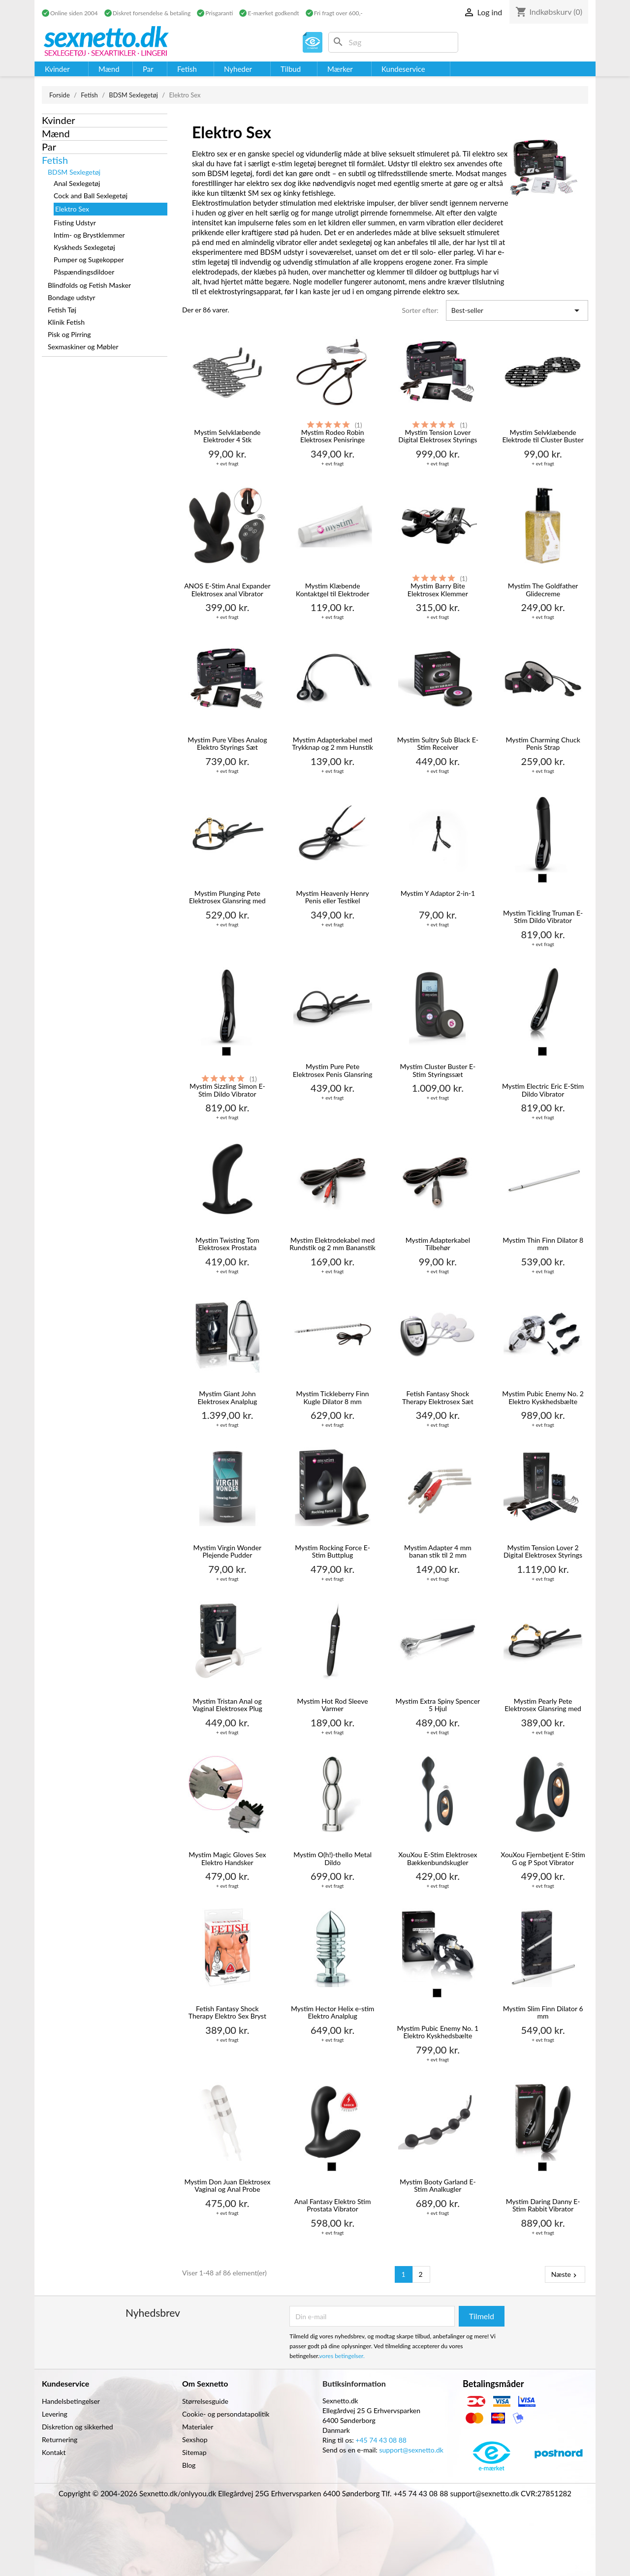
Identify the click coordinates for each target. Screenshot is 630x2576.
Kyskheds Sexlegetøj (84, 247)
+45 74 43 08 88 (381, 2440)
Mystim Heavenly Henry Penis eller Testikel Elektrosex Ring (332, 897)
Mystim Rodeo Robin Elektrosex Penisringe (332, 436)
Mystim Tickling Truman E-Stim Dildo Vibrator (543, 916)
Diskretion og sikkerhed (77, 2427)
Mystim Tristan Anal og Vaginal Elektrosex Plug (227, 1705)
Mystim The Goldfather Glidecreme (543, 589)
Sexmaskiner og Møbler (83, 346)
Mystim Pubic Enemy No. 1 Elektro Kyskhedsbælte (438, 2032)
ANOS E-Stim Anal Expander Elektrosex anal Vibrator (227, 589)
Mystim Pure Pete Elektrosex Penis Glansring (333, 1070)
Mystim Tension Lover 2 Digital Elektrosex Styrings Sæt (543, 1552)
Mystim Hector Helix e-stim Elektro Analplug (332, 2012)
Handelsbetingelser (71, 2401)
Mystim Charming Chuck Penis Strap (543, 743)
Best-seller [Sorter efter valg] (517, 310)
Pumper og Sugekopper (89, 259)
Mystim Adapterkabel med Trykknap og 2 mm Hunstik (332, 743)
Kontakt (54, 2452)
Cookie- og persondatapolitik (225, 2414)
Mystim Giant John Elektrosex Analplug (227, 1397)
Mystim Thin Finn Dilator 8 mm (543, 1244)
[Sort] (542, 878)
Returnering (59, 2439)
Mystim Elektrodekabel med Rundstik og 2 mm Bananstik (332, 1244)
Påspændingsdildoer (84, 272)
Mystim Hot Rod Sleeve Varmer (332, 1705)
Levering (54, 2414)
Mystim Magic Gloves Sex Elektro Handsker (227, 1858)
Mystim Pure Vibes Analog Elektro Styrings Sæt (227, 743)
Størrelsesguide (205, 2401)
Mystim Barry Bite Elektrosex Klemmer (438, 589)
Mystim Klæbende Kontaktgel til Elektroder (332, 589)
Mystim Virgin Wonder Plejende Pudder (227, 1551)
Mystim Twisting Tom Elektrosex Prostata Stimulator (227, 1244)
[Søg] (393, 42)
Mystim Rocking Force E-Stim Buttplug (332, 1551)
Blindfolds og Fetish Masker (89, 285)
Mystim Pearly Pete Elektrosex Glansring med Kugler (542, 1705)
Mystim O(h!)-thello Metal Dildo (332, 1858)
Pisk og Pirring (69, 334)
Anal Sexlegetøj (77, 183)
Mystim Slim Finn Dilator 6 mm (543, 2012)
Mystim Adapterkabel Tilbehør (438, 1244)
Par (49, 147)
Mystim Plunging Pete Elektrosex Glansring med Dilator (227, 897)
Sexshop (195, 2439)
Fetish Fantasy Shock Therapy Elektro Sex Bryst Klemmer (227, 2013)
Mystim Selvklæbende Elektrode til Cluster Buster (542, 436)
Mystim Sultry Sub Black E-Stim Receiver (437, 743)
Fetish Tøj (62, 310)
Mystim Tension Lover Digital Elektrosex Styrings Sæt (437, 437)
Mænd (56, 133)
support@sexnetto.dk (411, 2450)
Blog (188, 2465)
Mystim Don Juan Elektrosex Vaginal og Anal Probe (227, 2185)
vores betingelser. (342, 2356)
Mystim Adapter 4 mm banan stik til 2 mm (438, 1551)
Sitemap (194, 2452)
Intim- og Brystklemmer (89, 235)
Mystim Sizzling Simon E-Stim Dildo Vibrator (227, 1090)
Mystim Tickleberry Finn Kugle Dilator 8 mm (332, 1397)
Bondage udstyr (71, 297)
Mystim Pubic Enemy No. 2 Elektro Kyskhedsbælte (543, 1397)
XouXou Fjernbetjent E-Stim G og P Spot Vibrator (543, 1858)
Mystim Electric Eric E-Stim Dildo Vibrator (543, 1090)
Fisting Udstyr (75, 222)
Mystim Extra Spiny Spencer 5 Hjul (438, 1705)
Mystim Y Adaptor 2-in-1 (438, 893)
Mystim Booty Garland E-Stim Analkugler (438, 2185)
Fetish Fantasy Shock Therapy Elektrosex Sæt (437, 1397)
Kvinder (58, 120)
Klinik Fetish (66, 322)
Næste (565, 2274)
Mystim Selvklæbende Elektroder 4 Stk (227, 436)
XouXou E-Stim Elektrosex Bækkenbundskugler (437, 1858)
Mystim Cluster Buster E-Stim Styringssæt (437, 1070)
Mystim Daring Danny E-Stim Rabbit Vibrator (543, 2205)
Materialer (197, 2427)
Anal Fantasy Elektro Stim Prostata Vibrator (332, 2205)
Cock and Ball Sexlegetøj (90, 195)
